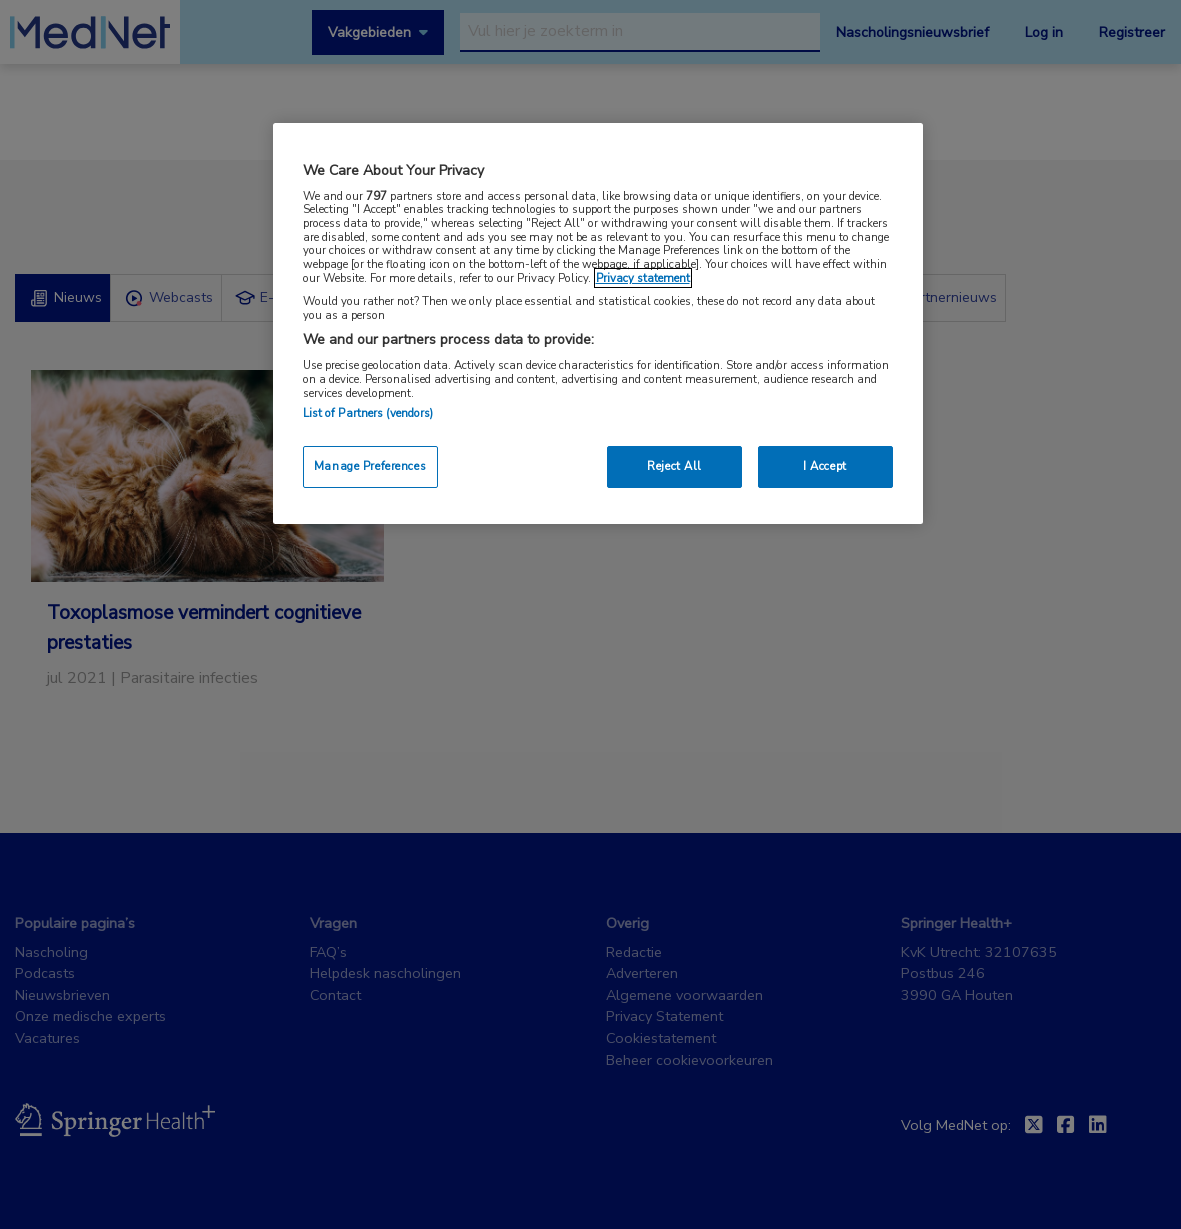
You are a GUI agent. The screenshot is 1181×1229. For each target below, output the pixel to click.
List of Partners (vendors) (368, 413)
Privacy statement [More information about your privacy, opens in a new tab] (643, 278)
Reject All (674, 466)
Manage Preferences (370, 466)
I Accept (825, 466)
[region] (598, 323)
